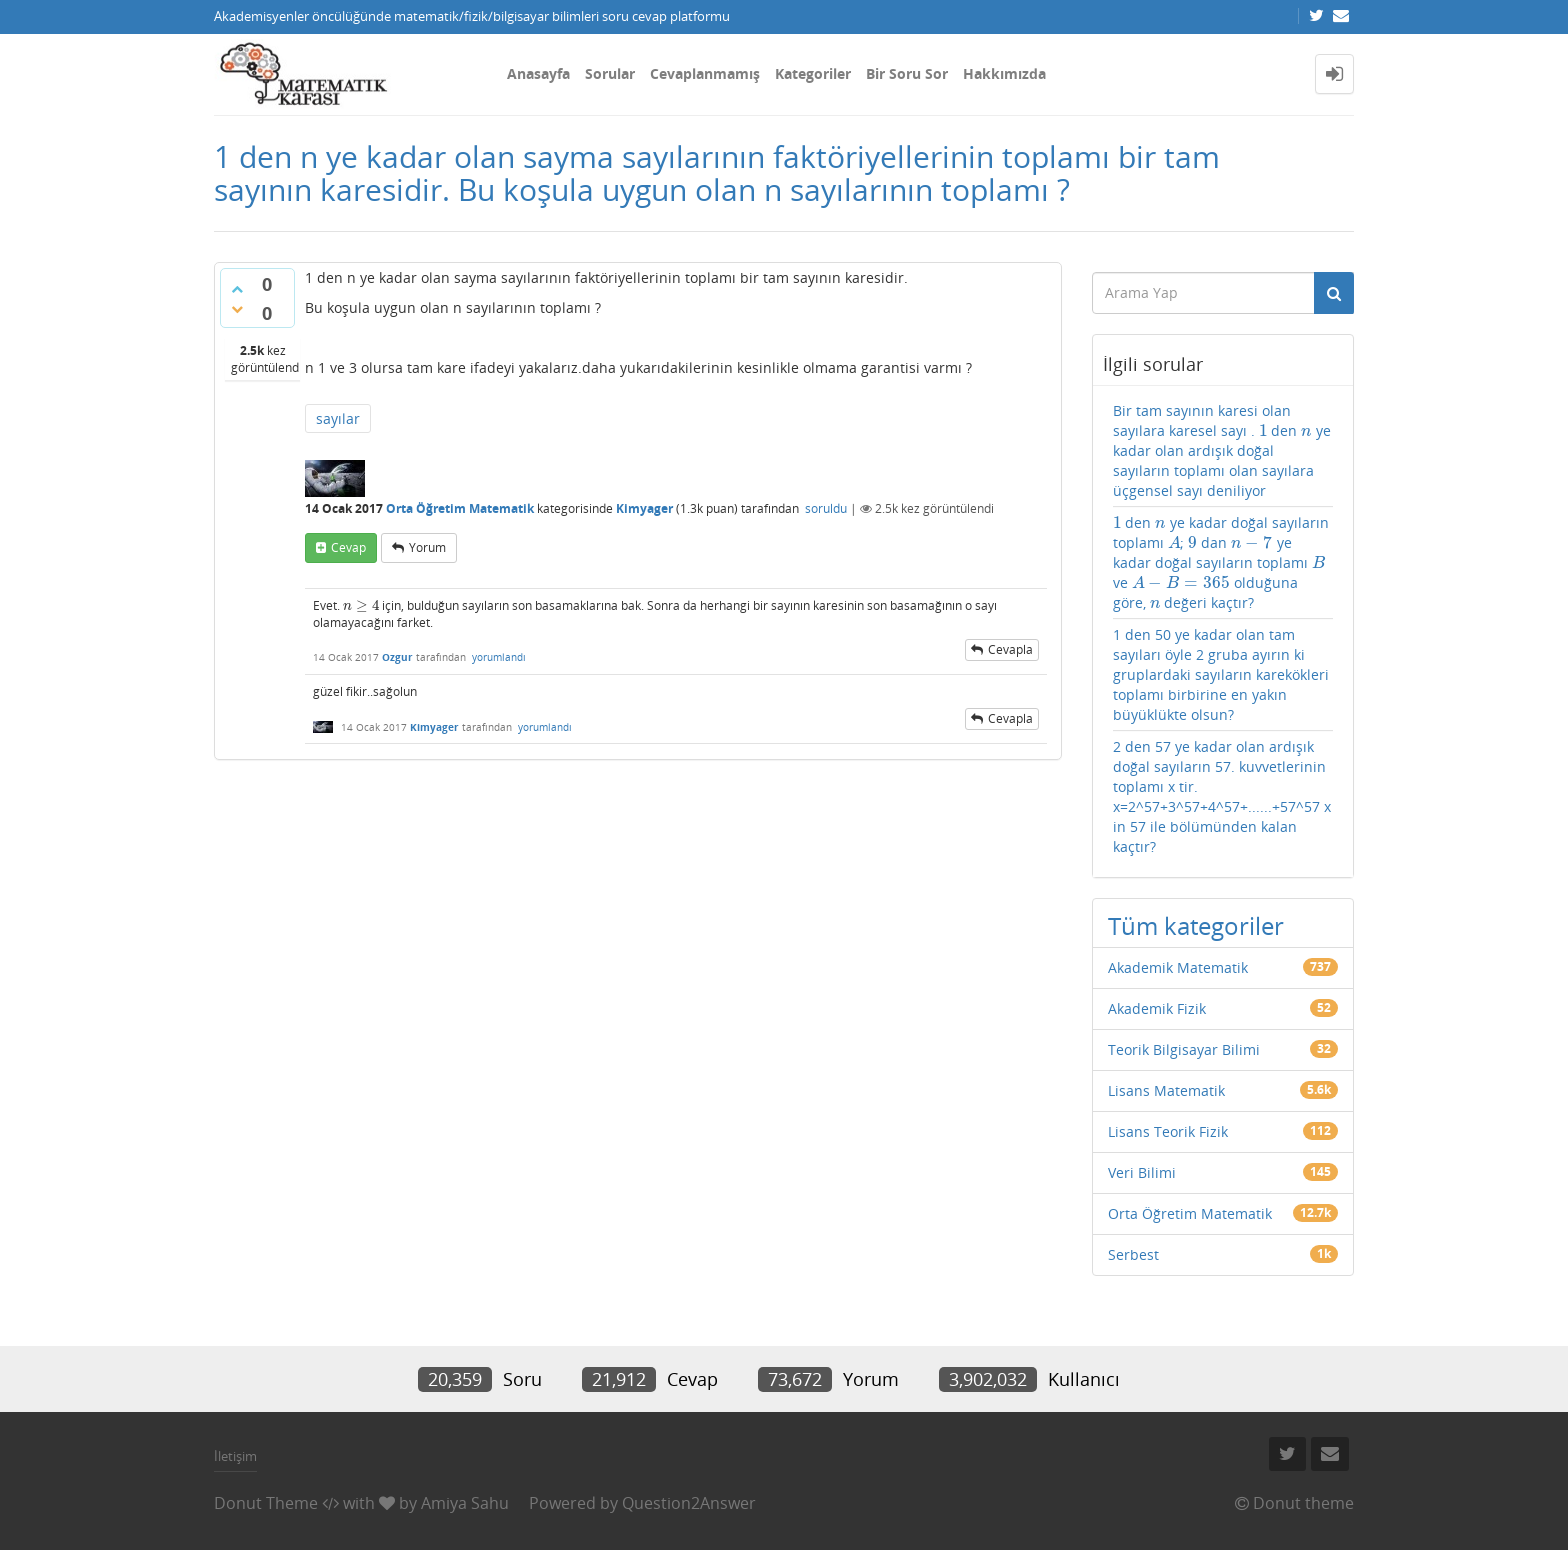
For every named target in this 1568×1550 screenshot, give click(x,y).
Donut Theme (266, 1503)
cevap (348, 547)
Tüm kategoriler (1196, 925)
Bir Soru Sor (907, 73)
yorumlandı (499, 657)
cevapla (1010, 649)
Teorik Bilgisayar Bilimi (1184, 1049)
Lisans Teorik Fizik (1168, 1131)
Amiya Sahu (465, 1503)
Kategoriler (813, 73)
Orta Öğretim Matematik (460, 508)
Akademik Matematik (1178, 967)
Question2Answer (689, 1503)
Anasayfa (538, 73)
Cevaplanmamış (705, 73)
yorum (427, 547)
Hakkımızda (1004, 73)
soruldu (826, 508)
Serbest (1133, 1254)
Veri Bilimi (1142, 1172)
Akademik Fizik (1157, 1008)
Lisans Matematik (1166, 1090)
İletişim (235, 1456)
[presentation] (361, 605)
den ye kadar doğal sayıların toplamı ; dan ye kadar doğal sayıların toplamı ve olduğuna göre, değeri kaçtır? (1221, 562)
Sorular (610, 73)
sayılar (338, 418)
